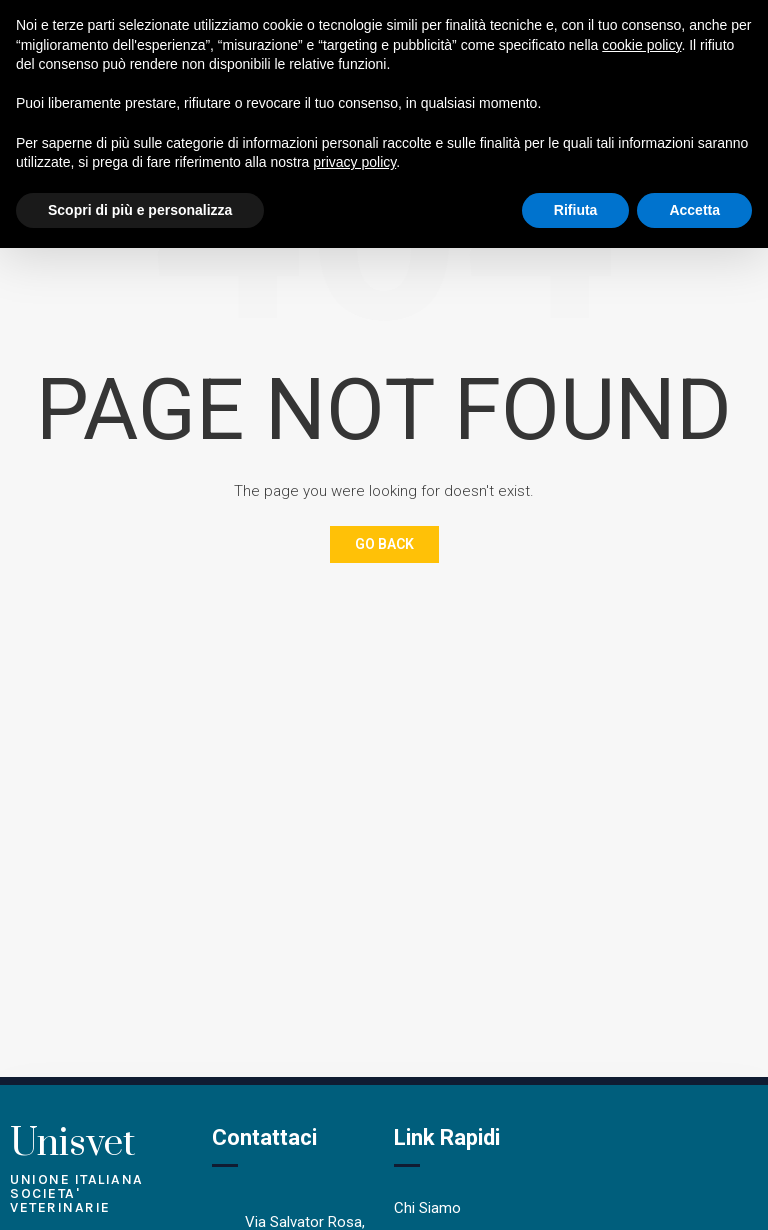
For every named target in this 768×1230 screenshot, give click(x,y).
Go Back (384, 544)
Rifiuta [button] (576, 210)
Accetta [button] (694, 210)
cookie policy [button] (641, 45)
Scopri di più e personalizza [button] (140, 210)
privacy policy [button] (354, 162)
